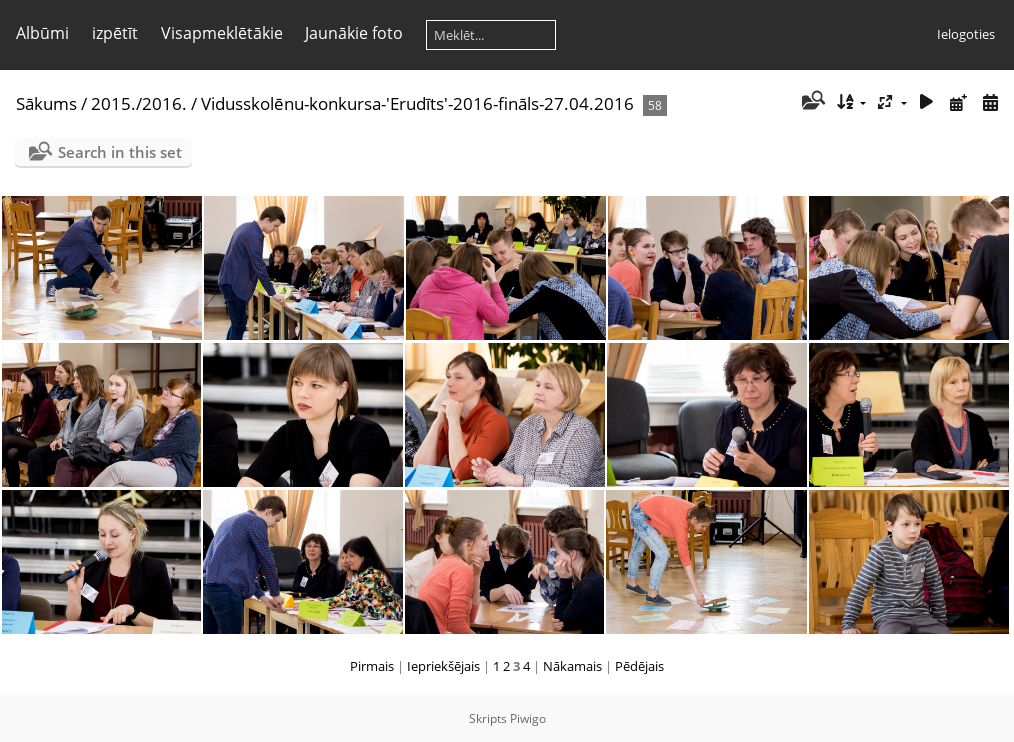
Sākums (46, 103)
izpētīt (115, 33)
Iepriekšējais (443, 666)
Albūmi (42, 33)
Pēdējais (639, 666)
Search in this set (120, 152)
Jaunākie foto (354, 33)
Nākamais (572, 666)
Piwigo (528, 718)
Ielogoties (966, 34)
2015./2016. (139, 103)
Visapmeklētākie (222, 33)
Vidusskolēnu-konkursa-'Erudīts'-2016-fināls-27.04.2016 (417, 103)
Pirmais (372, 666)
